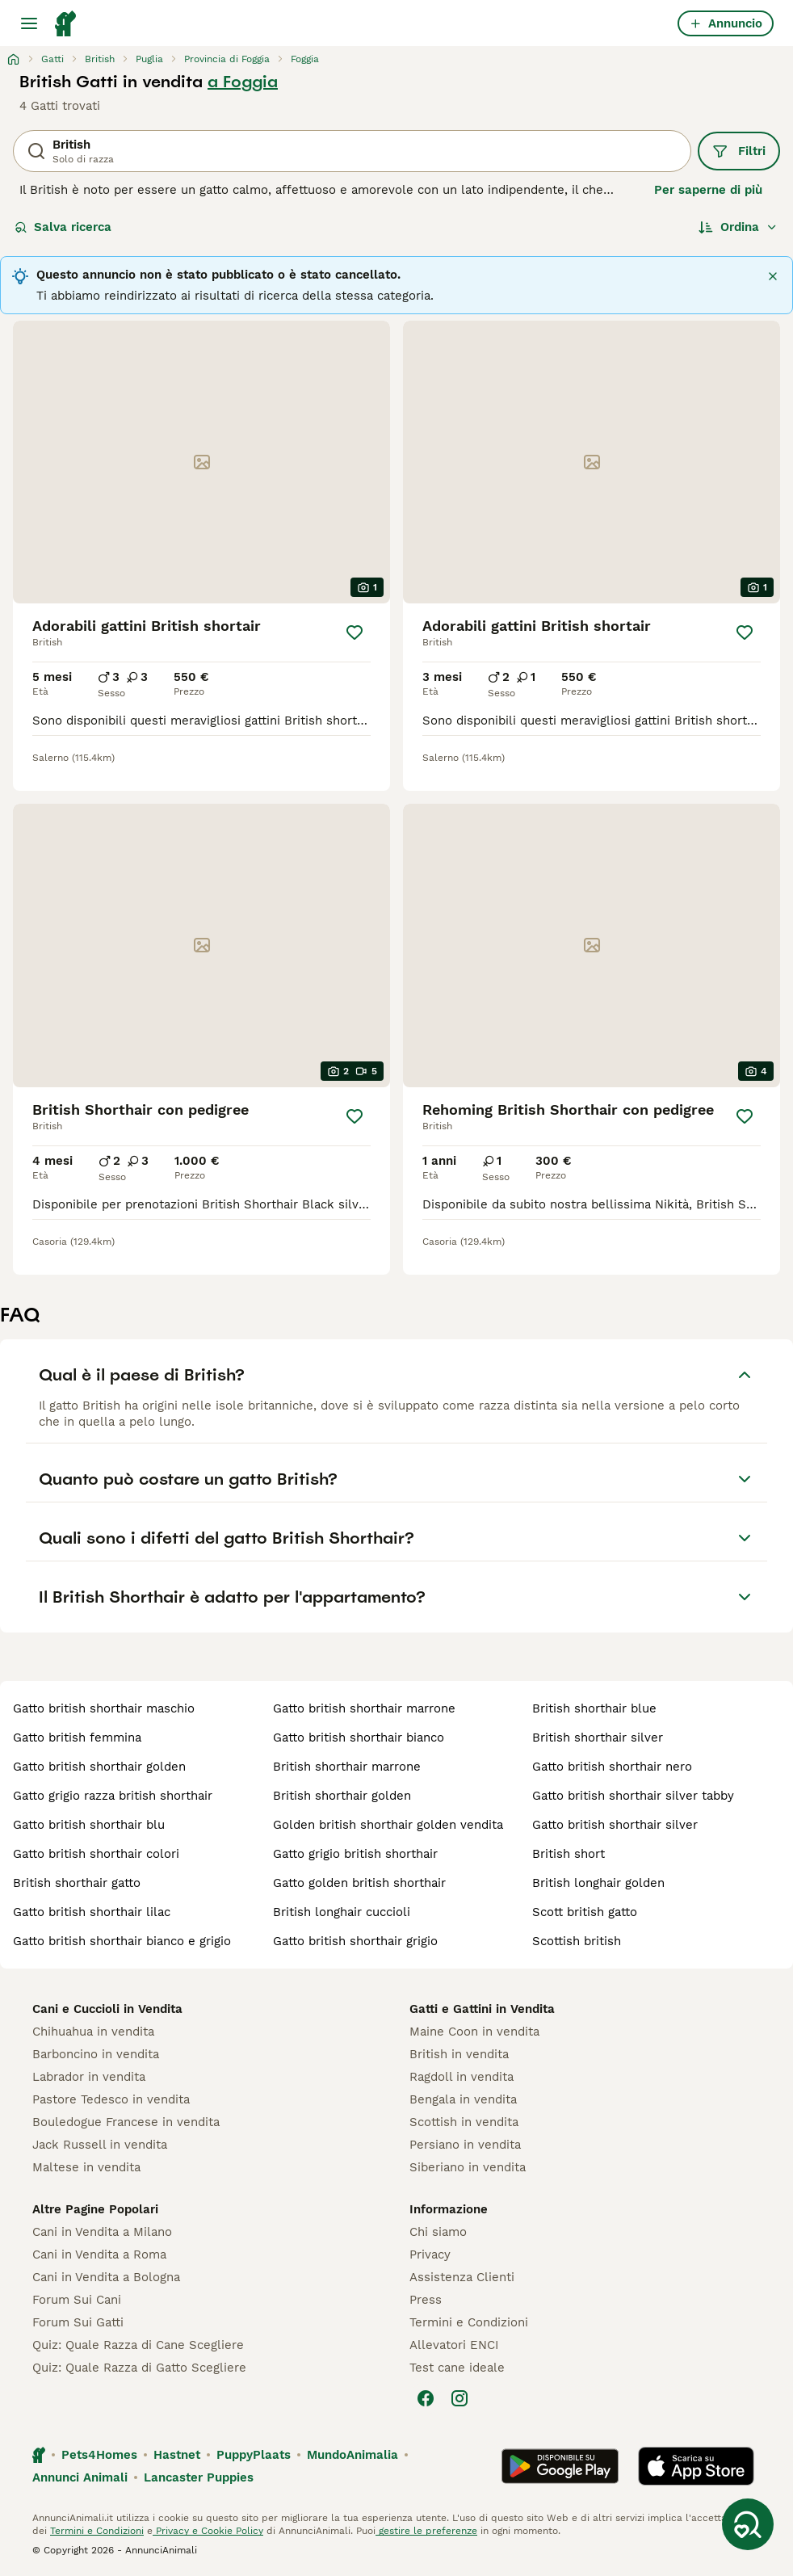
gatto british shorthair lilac (91, 1912)
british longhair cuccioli (341, 1912)
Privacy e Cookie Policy (208, 2530)
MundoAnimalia (352, 2455)
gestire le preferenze (426, 2530)
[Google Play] (560, 2466)
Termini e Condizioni (468, 2322)
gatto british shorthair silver (615, 1824)
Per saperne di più (708, 190)
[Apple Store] (696, 2466)
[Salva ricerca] (748, 2524)
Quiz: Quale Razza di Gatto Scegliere (139, 2367)
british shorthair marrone (347, 1766)
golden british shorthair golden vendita (388, 1824)
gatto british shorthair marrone (364, 1708)
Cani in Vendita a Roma (99, 2254)
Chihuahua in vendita (93, 2031)
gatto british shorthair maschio (104, 1708)
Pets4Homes (99, 2455)
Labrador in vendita (88, 2077)
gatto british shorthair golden (99, 1766)
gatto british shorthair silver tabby (633, 1795)
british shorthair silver (597, 1737)
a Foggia (243, 81)
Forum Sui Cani (76, 2299)
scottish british (576, 1941)
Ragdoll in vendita (461, 2077)
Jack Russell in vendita (99, 2144)
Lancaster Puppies (199, 2477)
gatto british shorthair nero (612, 1766)
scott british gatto (584, 1912)
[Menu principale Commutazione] (29, 23)
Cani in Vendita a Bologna (106, 2277)
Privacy (430, 2254)
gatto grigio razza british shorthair (112, 1795)
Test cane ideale (457, 2367)
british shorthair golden (342, 1795)
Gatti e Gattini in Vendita (482, 2009)
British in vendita (459, 2054)
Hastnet (176, 2455)
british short (568, 1854)
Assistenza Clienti (461, 2277)
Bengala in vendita (463, 2099)
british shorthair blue (594, 1708)
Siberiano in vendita (467, 2167)
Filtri (739, 151)
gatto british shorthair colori (96, 1854)
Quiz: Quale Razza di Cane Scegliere (138, 2345)
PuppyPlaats (253, 2455)
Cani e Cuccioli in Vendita (107, 2009)
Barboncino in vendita (95, 2054)
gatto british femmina (77, 1737)
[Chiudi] (773, 276)
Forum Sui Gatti (78, 2322)
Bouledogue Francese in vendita (126, 2122)
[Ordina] (738, 227)
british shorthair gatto (77, 1883)
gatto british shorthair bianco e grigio (122, 1941)
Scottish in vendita (463, 2122)
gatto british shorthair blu (89, 1824)
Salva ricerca (63, 227)
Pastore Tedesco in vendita (111, 2099)
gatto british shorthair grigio (355, 1941)
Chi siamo (438, 2232)
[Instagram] (459, 2398)
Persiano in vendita (465, 2144)
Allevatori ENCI (453, 2345)
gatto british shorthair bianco (358, 1737)
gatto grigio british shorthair (355, 1854)
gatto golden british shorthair (359, 1883)
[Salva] (354, 632)
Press (425, 2299)
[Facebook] (425, 2398)
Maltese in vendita (86, 2167)
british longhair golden (598, 1883)
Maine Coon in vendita (474, 2031)
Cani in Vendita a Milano (102, 2232)
